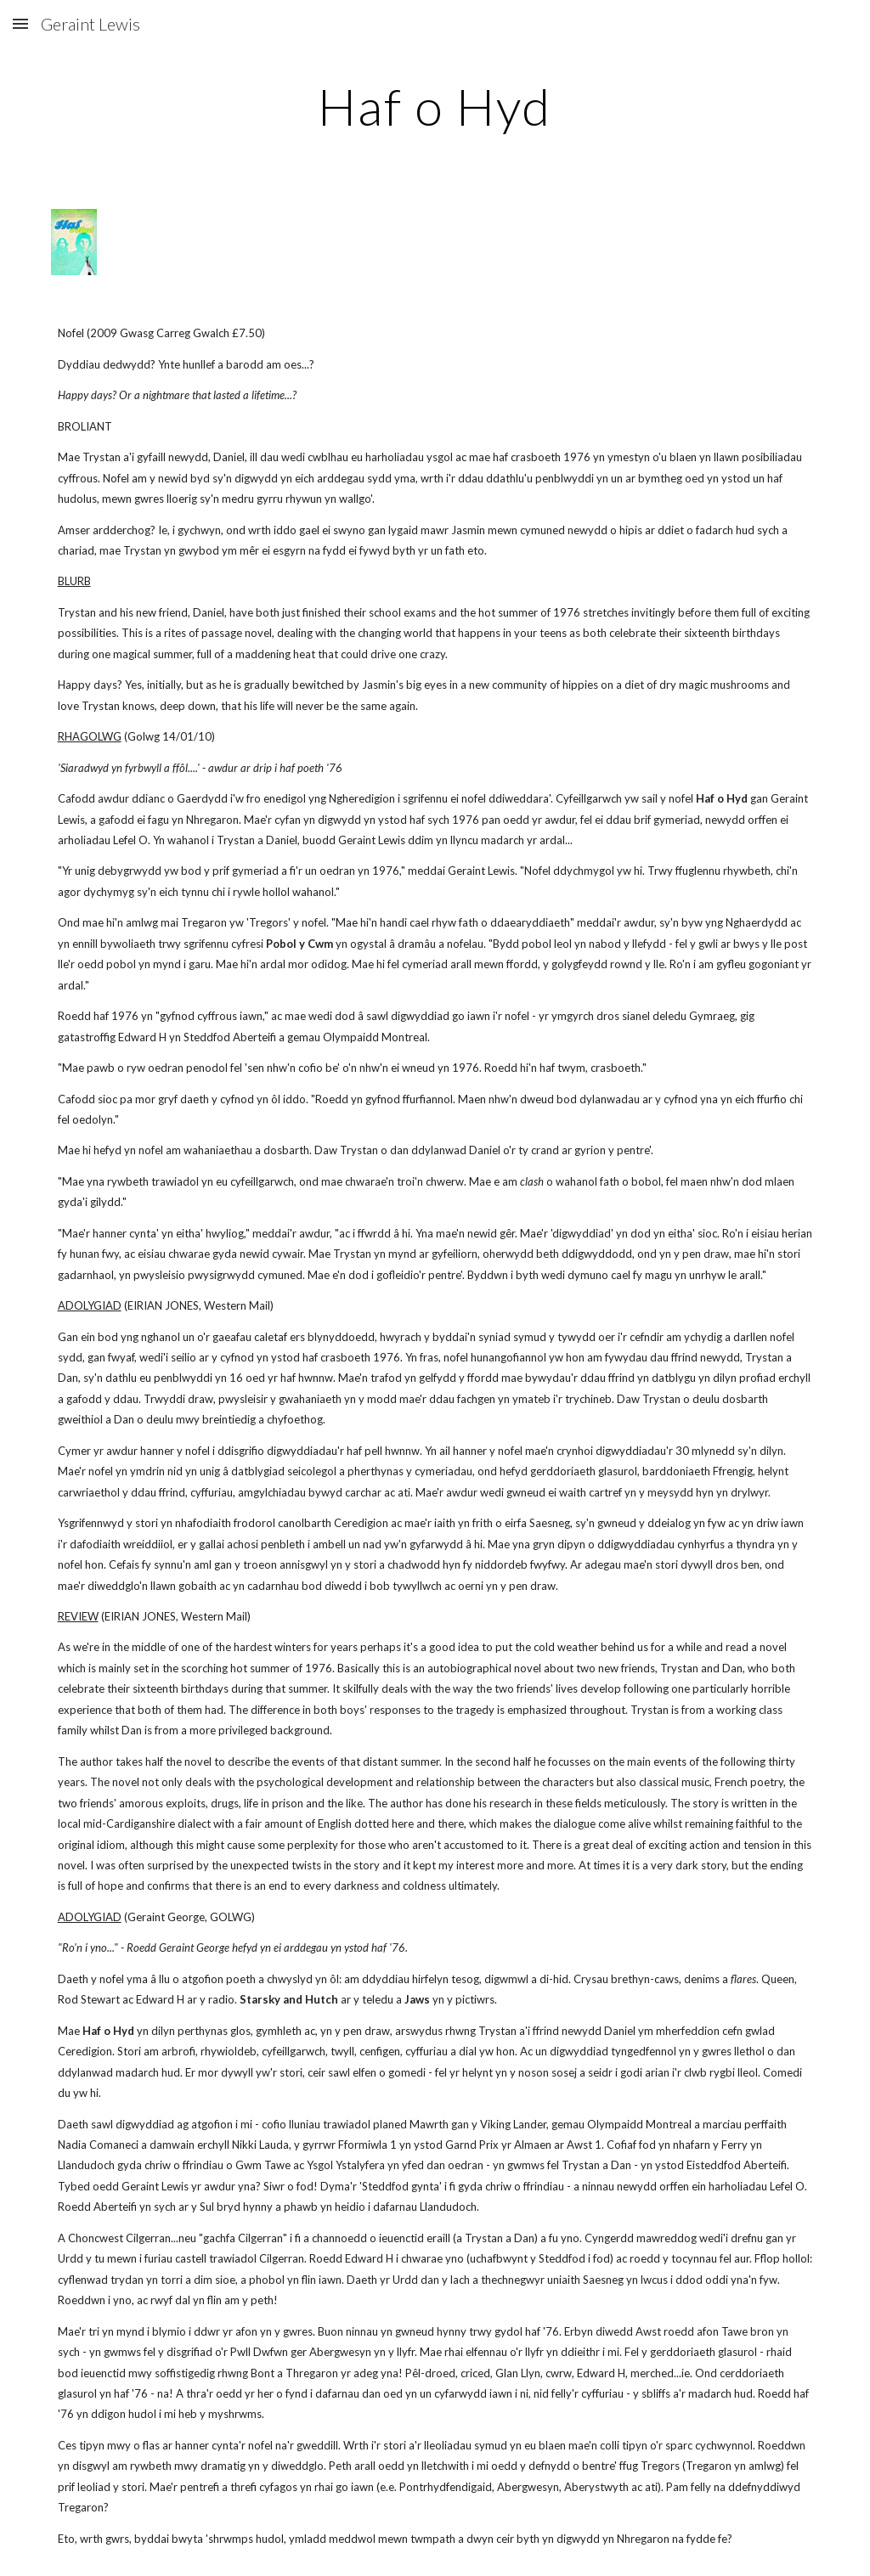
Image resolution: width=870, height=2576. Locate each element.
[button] (20, 23)
